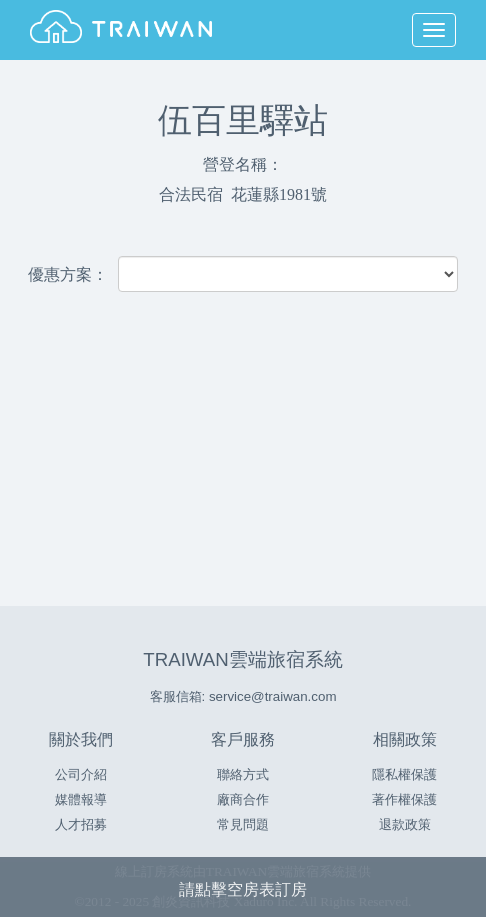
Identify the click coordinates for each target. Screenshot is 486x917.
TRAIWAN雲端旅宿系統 (242, 659)
